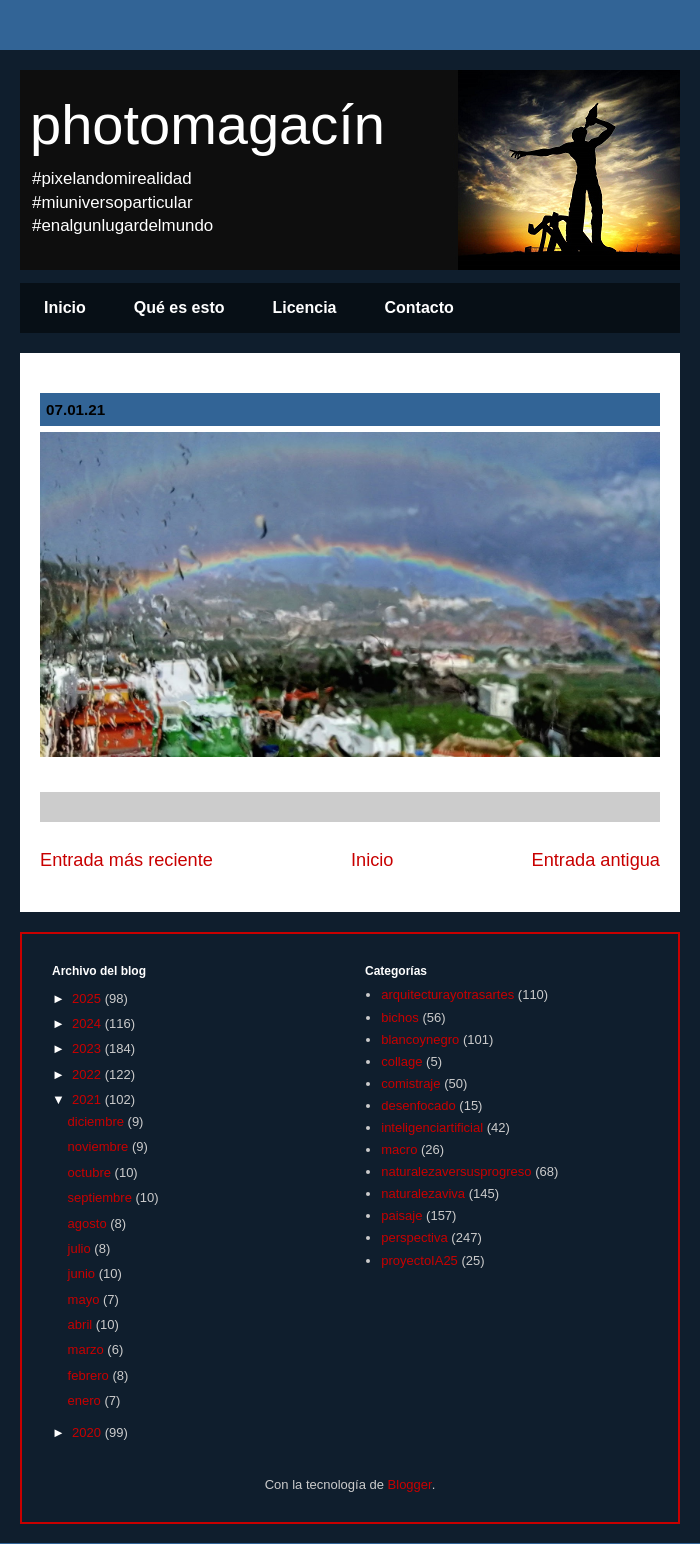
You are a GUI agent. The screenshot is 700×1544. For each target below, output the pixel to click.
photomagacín (207, 124)
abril (82, 1324)
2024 (88, 1023)
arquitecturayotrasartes (447, 994)
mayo (85, 1299)
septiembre (102, 1197)
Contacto (419, 307)
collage (401, 1061)
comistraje (410, 1083)
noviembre (100, 1146)
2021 (88, 1099)
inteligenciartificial (432, 1127)
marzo (88, 1349)
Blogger (410, 1484)
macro (399, 1149)
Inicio (65, 307)
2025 (88, 998)
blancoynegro (420, 1039)
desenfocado (418, 1105)
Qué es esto (179, 307)
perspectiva (414, 1237)
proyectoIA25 (419, 1260)
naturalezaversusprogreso (456, 1171)
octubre (91, 1172)
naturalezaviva (423, 1193)
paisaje (401, 1215)
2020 (88, 1432)
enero (86, 1400)
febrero (90, 1375)
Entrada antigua (596, 860)
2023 (88, 1048)
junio (83, 1273)
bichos (400, 1017)
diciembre (98, 1121)
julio (81, 1248)
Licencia (304, 307)
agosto (89, 1223)
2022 (88, 1074)
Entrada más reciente (126, 860)
